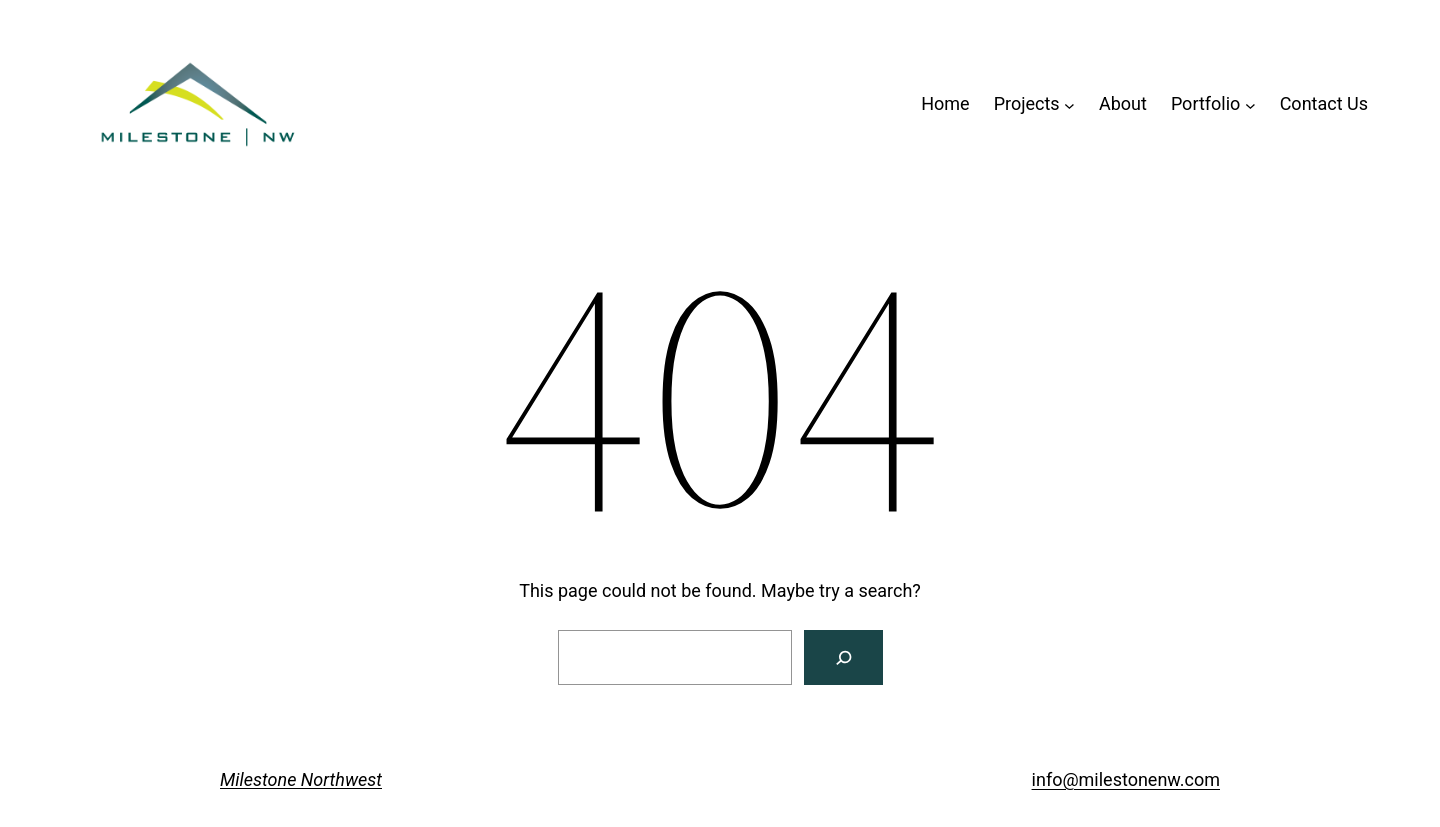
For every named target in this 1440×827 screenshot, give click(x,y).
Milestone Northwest (301, 779)
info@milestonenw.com (1126, 779)
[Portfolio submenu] (1250, 104)
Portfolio (1205, 103)
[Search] (843, 657)
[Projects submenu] (1069, 104)
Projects (1027, 103)
